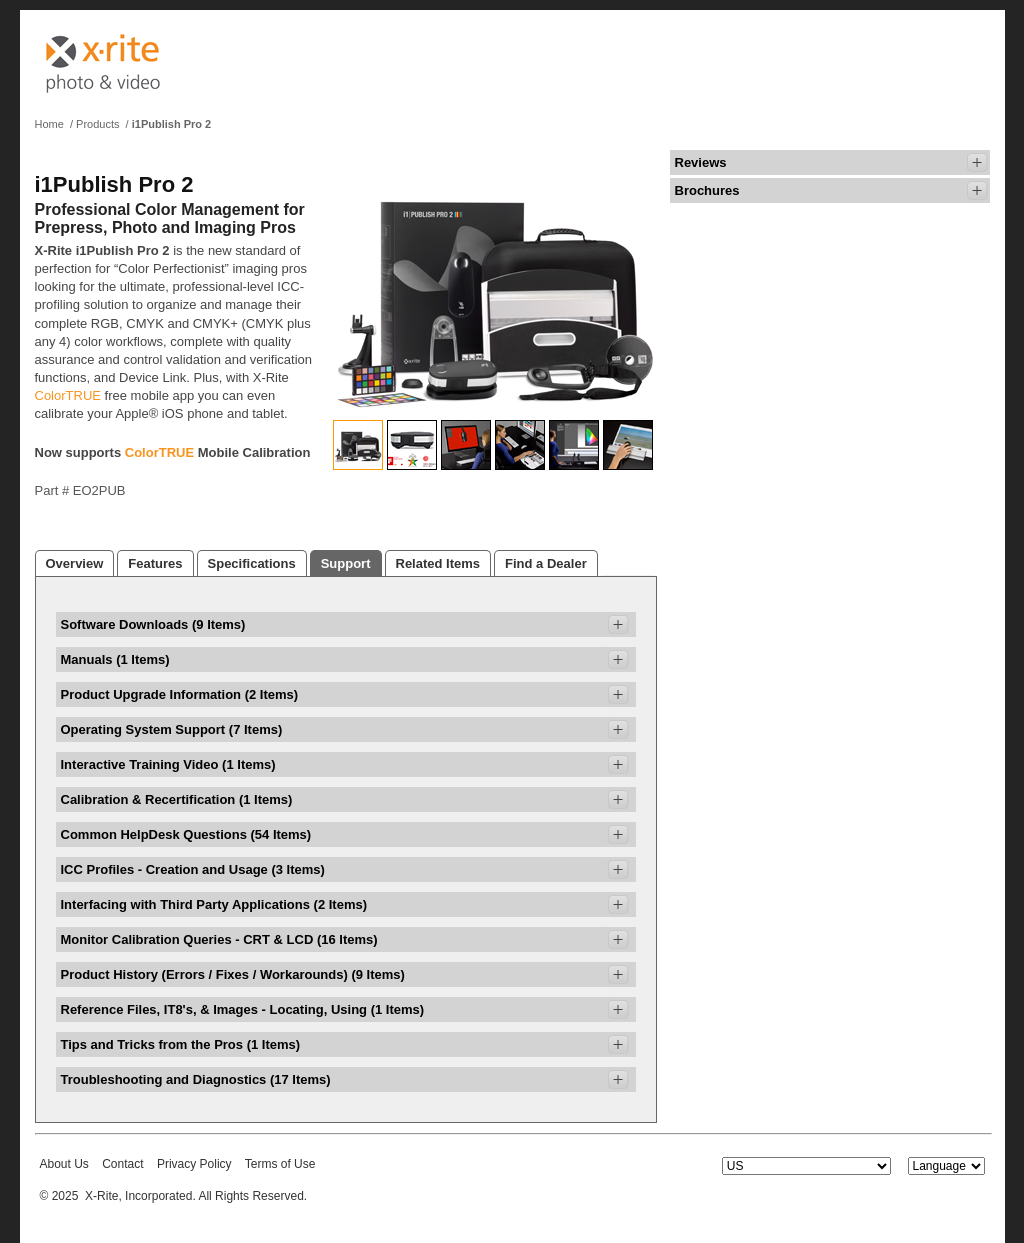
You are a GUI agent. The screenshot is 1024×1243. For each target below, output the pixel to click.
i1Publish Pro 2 (171, 124)
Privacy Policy (194, 1164)
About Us (64, 1164)
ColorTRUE (68, 395)
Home (49, 124)
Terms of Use (280, 1164)
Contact (122, 1164)
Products (97, 124)
